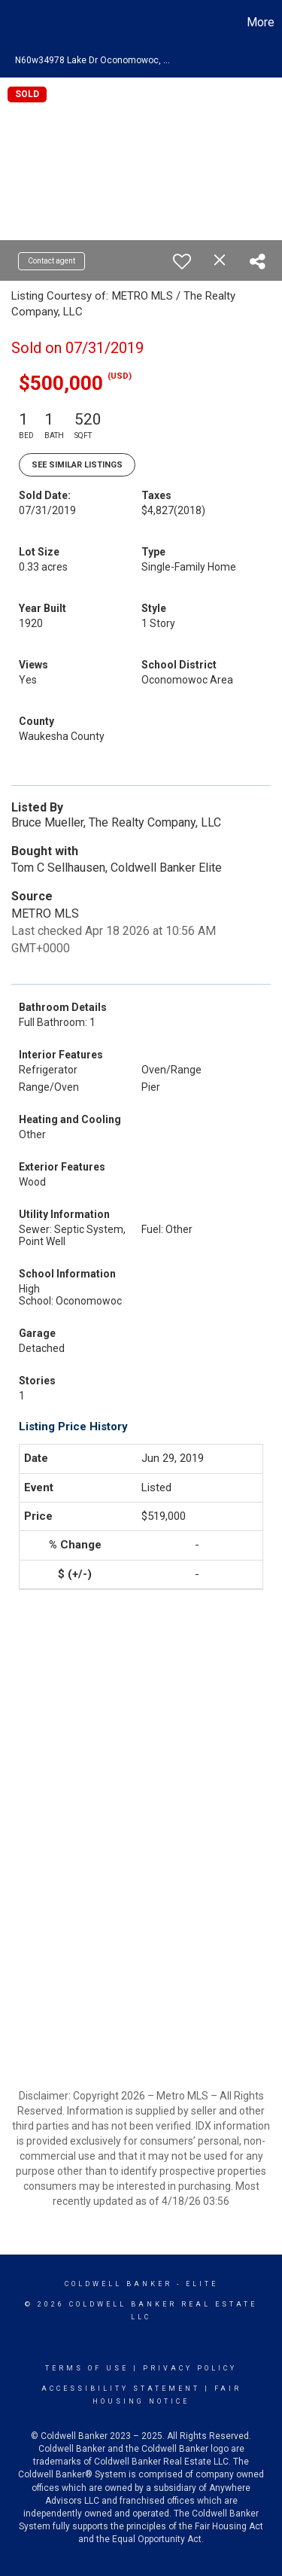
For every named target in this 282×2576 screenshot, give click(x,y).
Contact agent (51, 261)
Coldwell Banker (118, 2284)
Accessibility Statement (120, 2388)
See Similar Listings (77, 465)
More (260, 22)
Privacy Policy (190, 2368)
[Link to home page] (13, 22)
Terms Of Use (87, 2368)
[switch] (182, 261)
